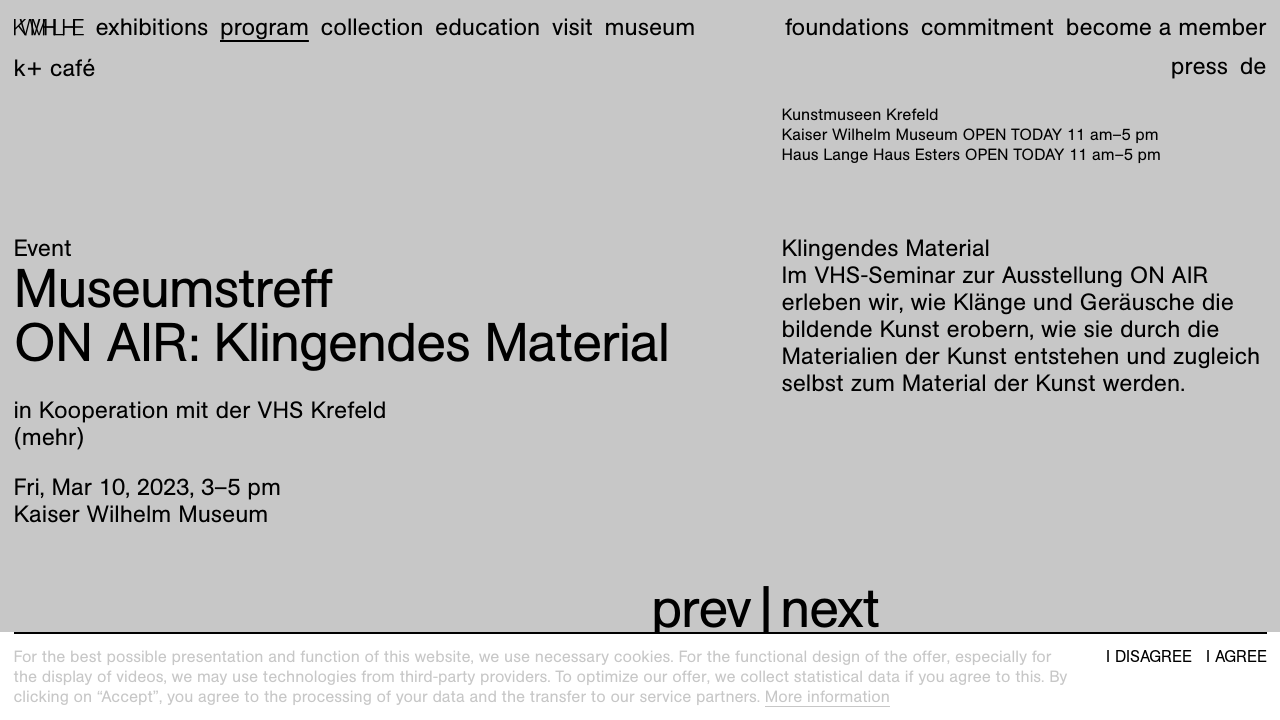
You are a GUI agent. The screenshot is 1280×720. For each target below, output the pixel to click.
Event (43, 248)
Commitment (987, 27)
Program (264, 27)
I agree (1236, 657)
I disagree (1149, 657)
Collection (372, 27)
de (1253, 66)
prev (701, 608)
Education (487, 27)
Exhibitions (151, 27)
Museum (650, 27)
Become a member (1166, 27)
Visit (572, 27)
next (829, 608)
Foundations (847, 27)
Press (1199, 66)
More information (827, 696)
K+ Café (55, 68)
